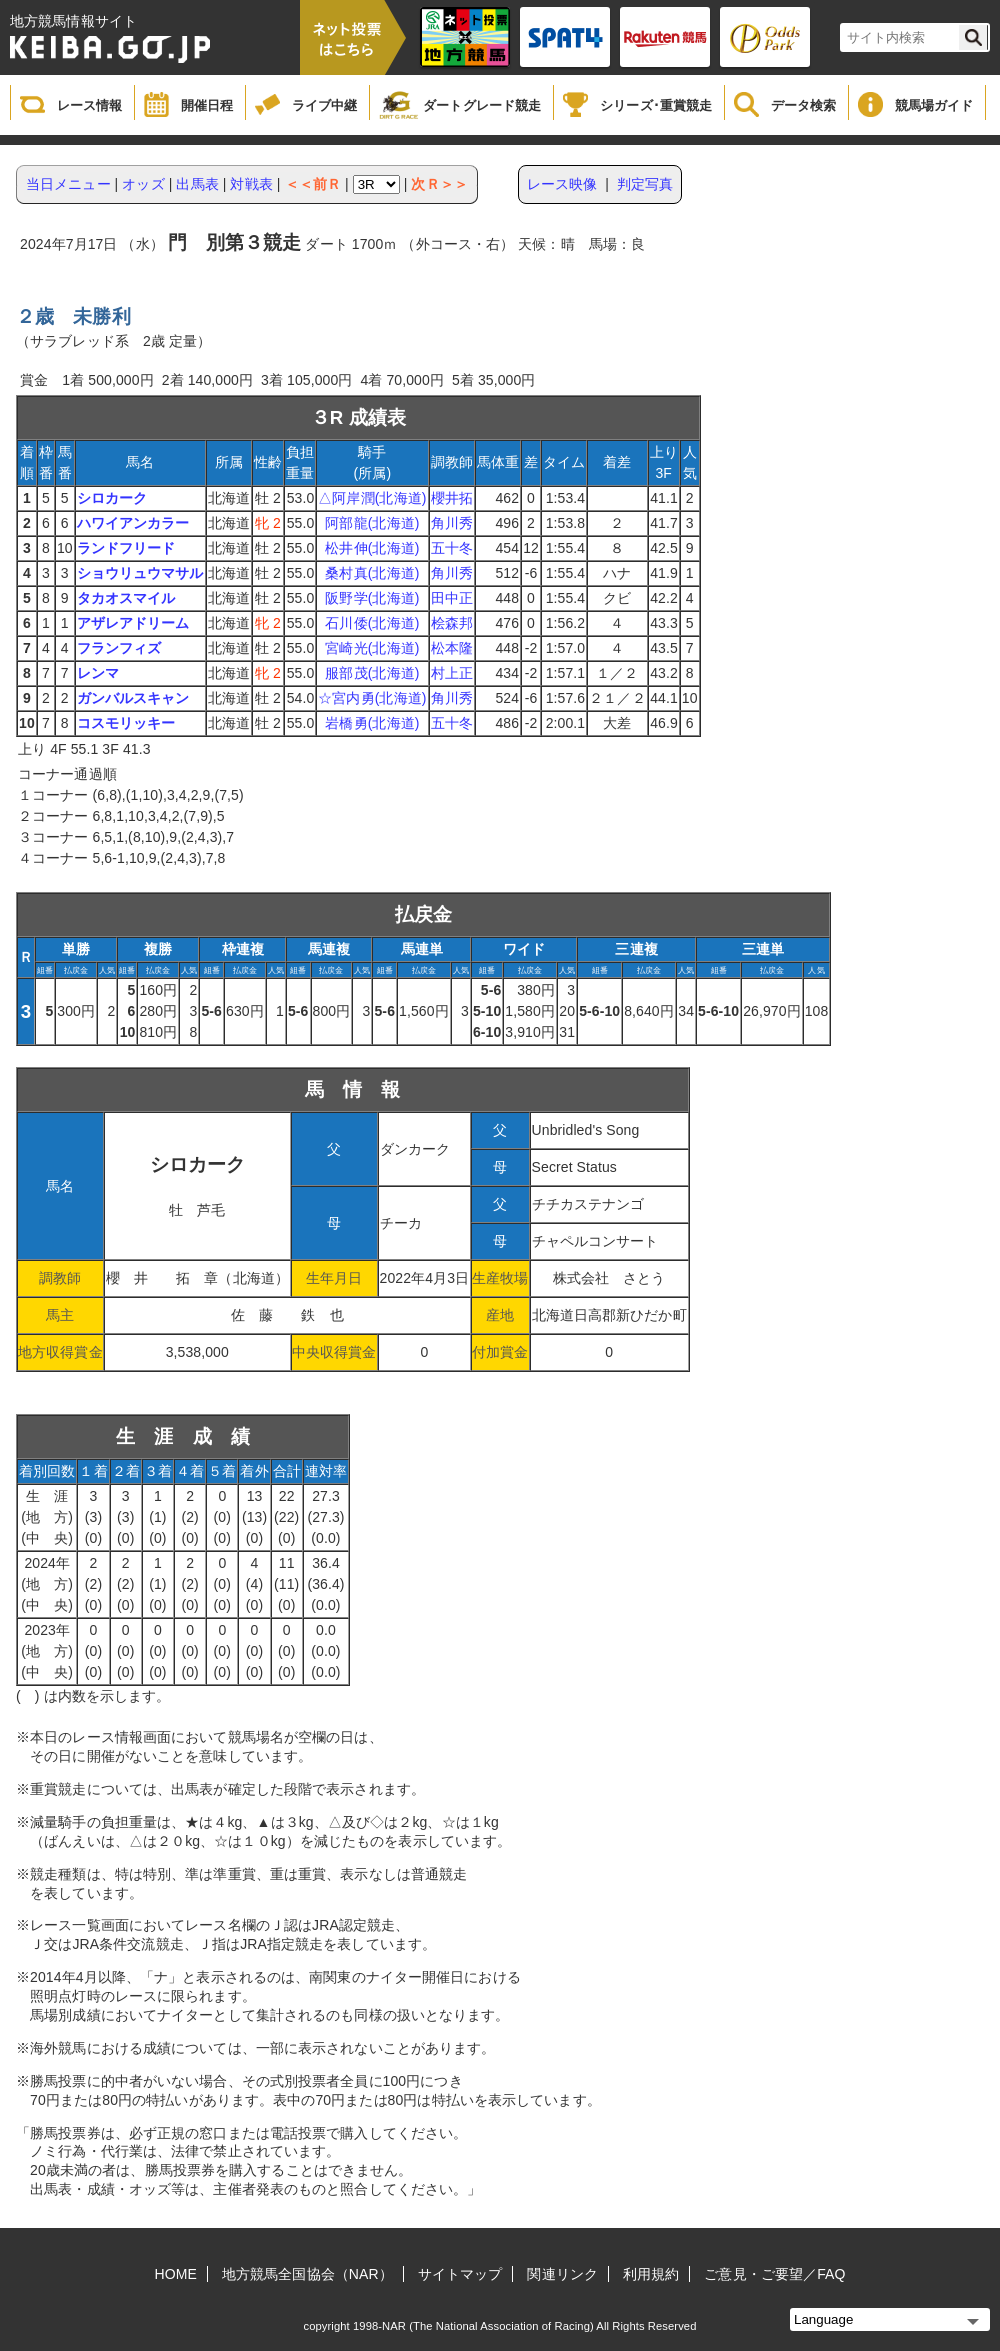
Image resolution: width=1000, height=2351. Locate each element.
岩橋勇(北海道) (372, 723)
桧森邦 (452, 623)
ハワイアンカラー (133, 523)
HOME (176, 2274)
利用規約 (651, 2274)
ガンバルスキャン (133, 698)
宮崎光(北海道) (372, 648)
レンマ (98, 673)
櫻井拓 (452, 498)
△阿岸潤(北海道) (372, 498)
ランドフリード (126, 548)
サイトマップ (460, 2274)
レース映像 (562, 184)
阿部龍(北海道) (372, 523)
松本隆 (452, 648)
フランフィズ (119, 648)
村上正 (452, 673)
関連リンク (562, 2274)
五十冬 (452, 548)
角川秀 (452, 523)
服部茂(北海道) (372, 673)
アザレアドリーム (133, 623)
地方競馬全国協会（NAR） (307, 2274)
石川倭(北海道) (372, 623)
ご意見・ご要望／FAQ (774, 2274)
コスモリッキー (126, 723)
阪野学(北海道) (372, 598)
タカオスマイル (126, 598)
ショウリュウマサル (140, 573)
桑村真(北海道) (372, 573)
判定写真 (645, 184)
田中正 (452, 598)
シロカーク (112, 498)
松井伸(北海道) (372, 548)
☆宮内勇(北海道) (372, 698)
